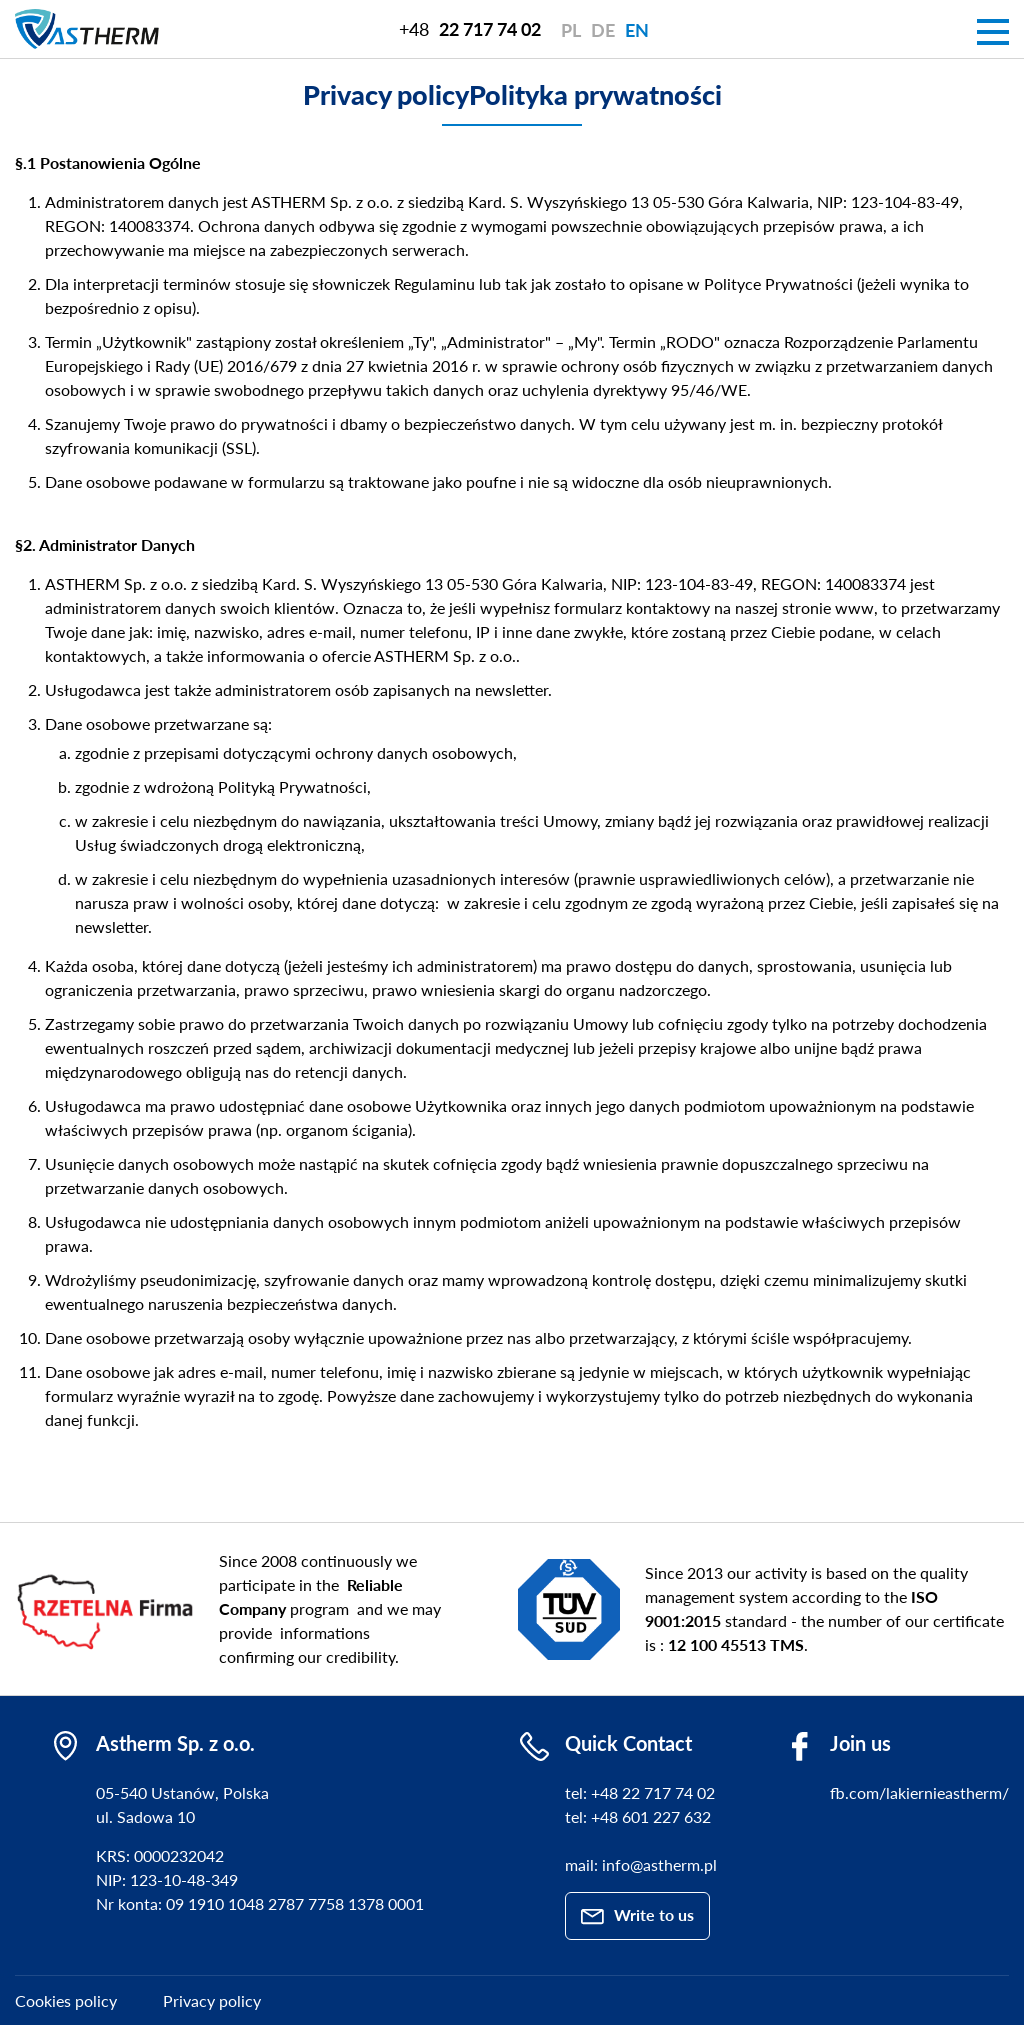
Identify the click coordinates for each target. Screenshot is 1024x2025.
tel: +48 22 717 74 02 (640, 1792)
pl (571, 30)
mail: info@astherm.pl (641, 1864)
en (637, 30)
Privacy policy (212, 2000)
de (603, 30)
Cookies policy (66, 2000)
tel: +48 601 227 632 (638, 1816)
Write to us (654, 1914)
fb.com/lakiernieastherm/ (919, 1792)
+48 (470, 29)
